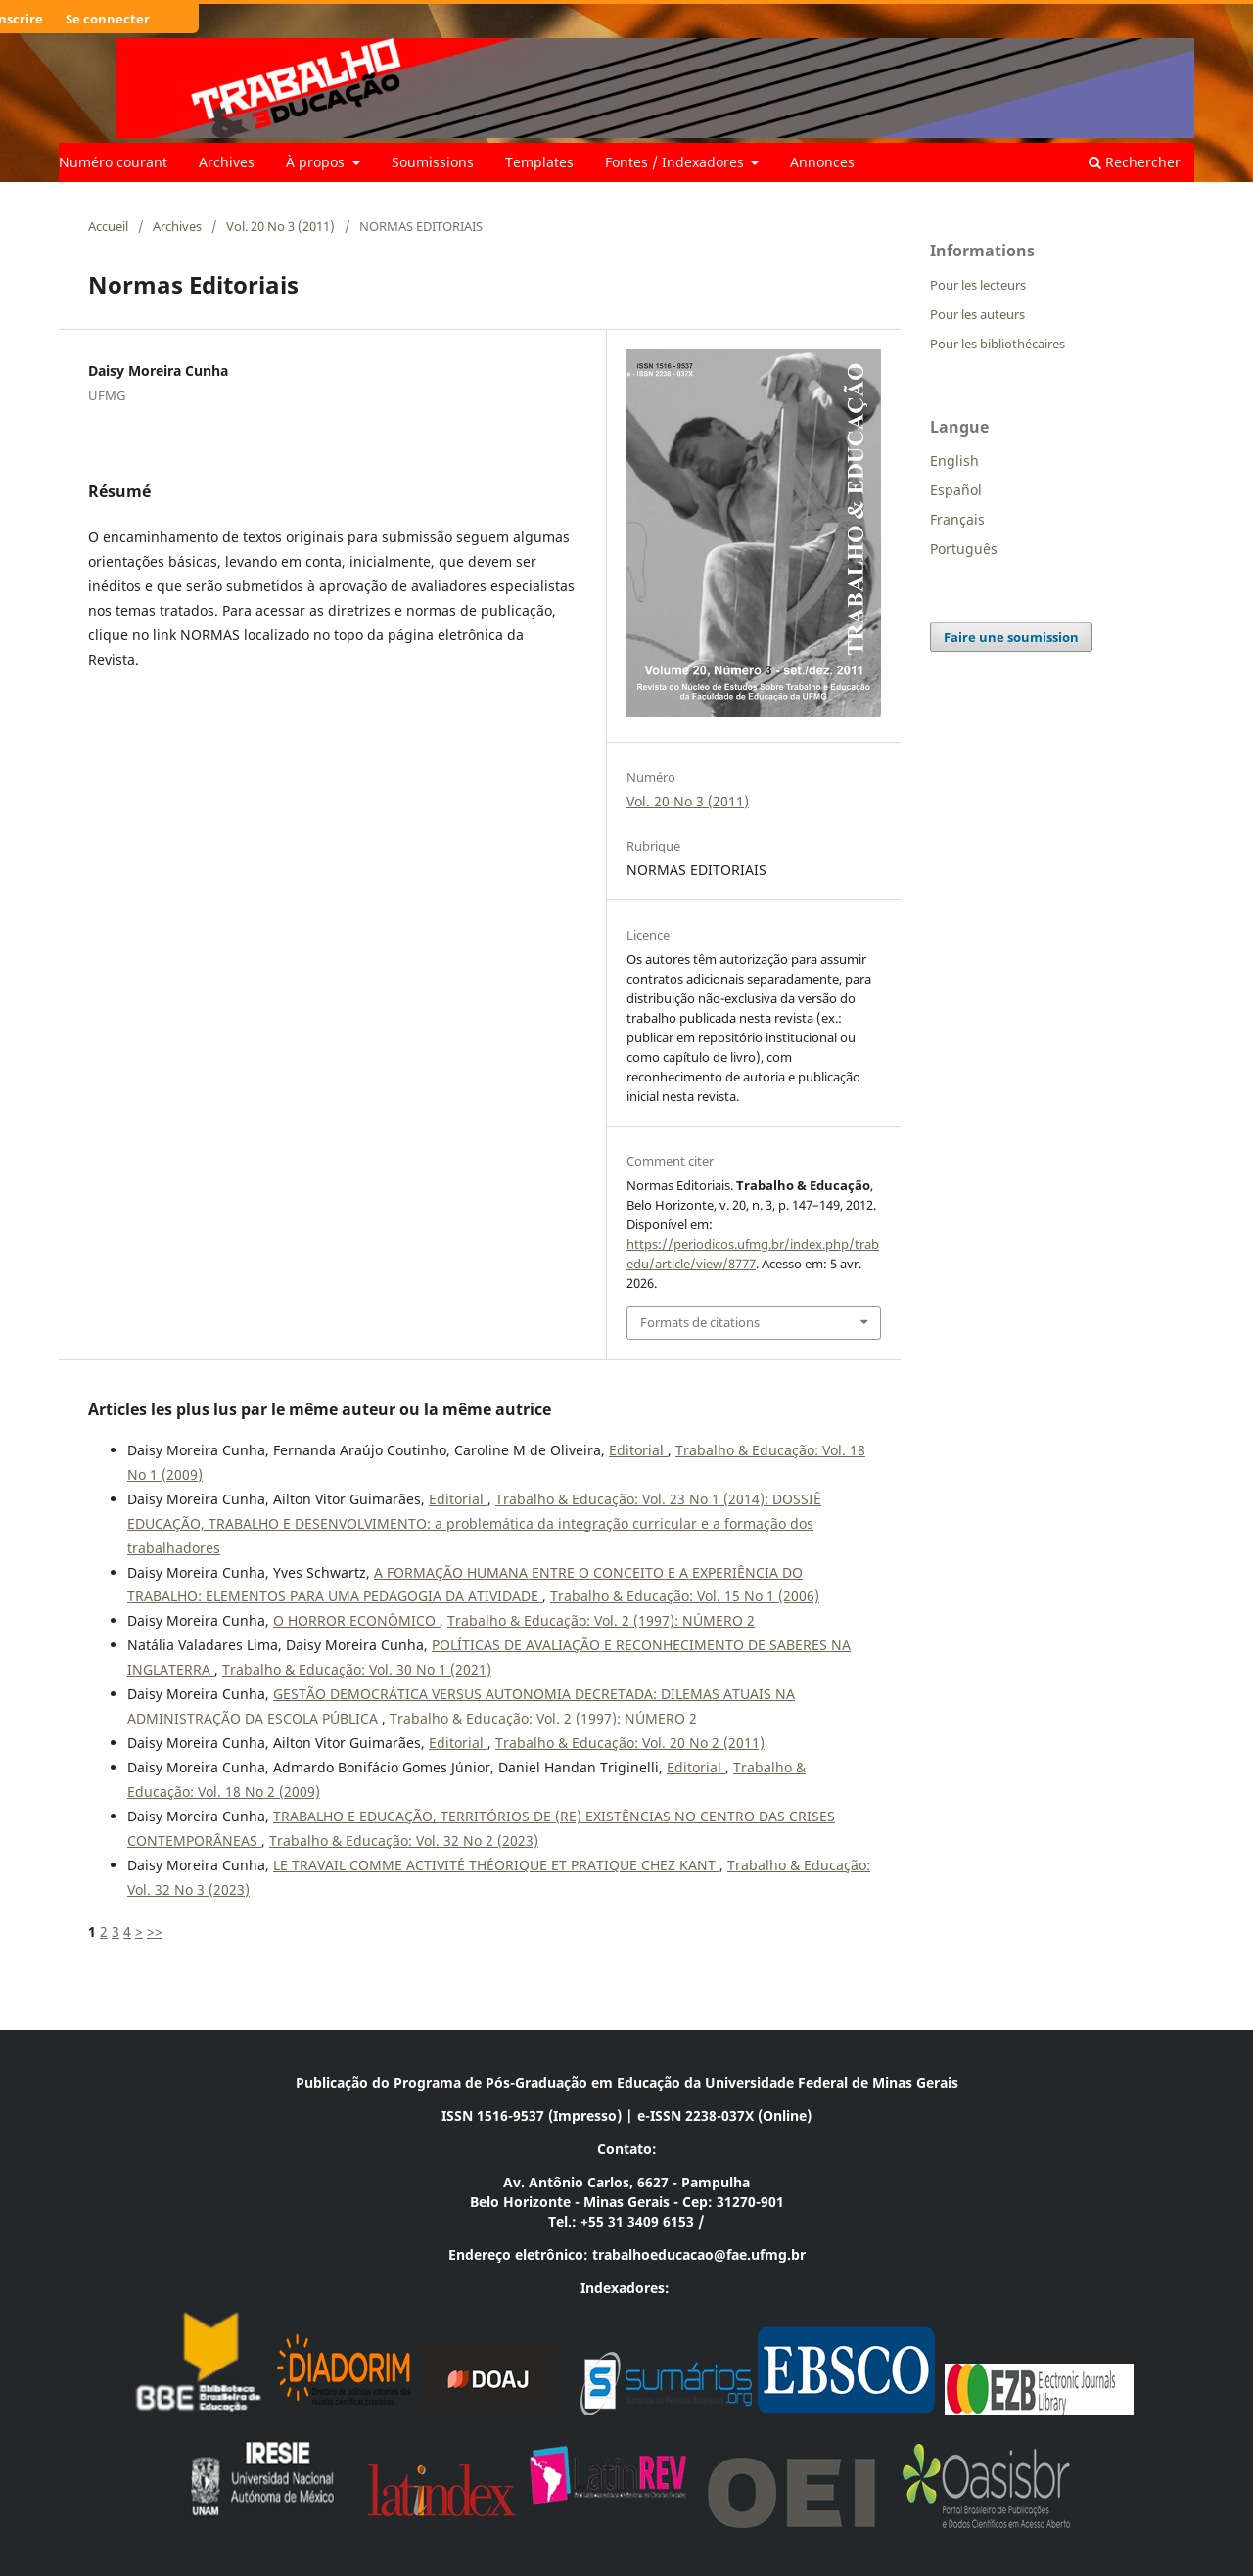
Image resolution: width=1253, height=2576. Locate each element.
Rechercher (1135, 162)
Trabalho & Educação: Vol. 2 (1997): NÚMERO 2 (601, 1620)
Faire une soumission (1011, 637)
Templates (539, 162)
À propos (317, 162)
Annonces (822, 162)
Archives (227, 162)
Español (956, 490)
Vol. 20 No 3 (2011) (280, 226)
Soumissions (433, 162)
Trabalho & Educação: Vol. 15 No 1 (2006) (684, 1596)
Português (964, 548)
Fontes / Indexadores (676, 162)
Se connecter (108, 18)
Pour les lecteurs (978, 285)
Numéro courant (113, 162)
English (954, 460)
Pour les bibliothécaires (997, 343)
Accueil (108, 226)
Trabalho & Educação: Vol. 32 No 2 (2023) (403, 1840)
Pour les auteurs (977, 314)
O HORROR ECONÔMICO (356, 1620)
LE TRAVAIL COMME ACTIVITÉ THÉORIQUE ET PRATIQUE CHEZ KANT (496, 1865)
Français (957, 519)
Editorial (638, 1450)
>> (154, 1931)
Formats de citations (700, 1322)
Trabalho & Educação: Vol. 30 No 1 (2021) (356, 1669)
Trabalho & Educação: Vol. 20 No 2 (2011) (630, 1742)
